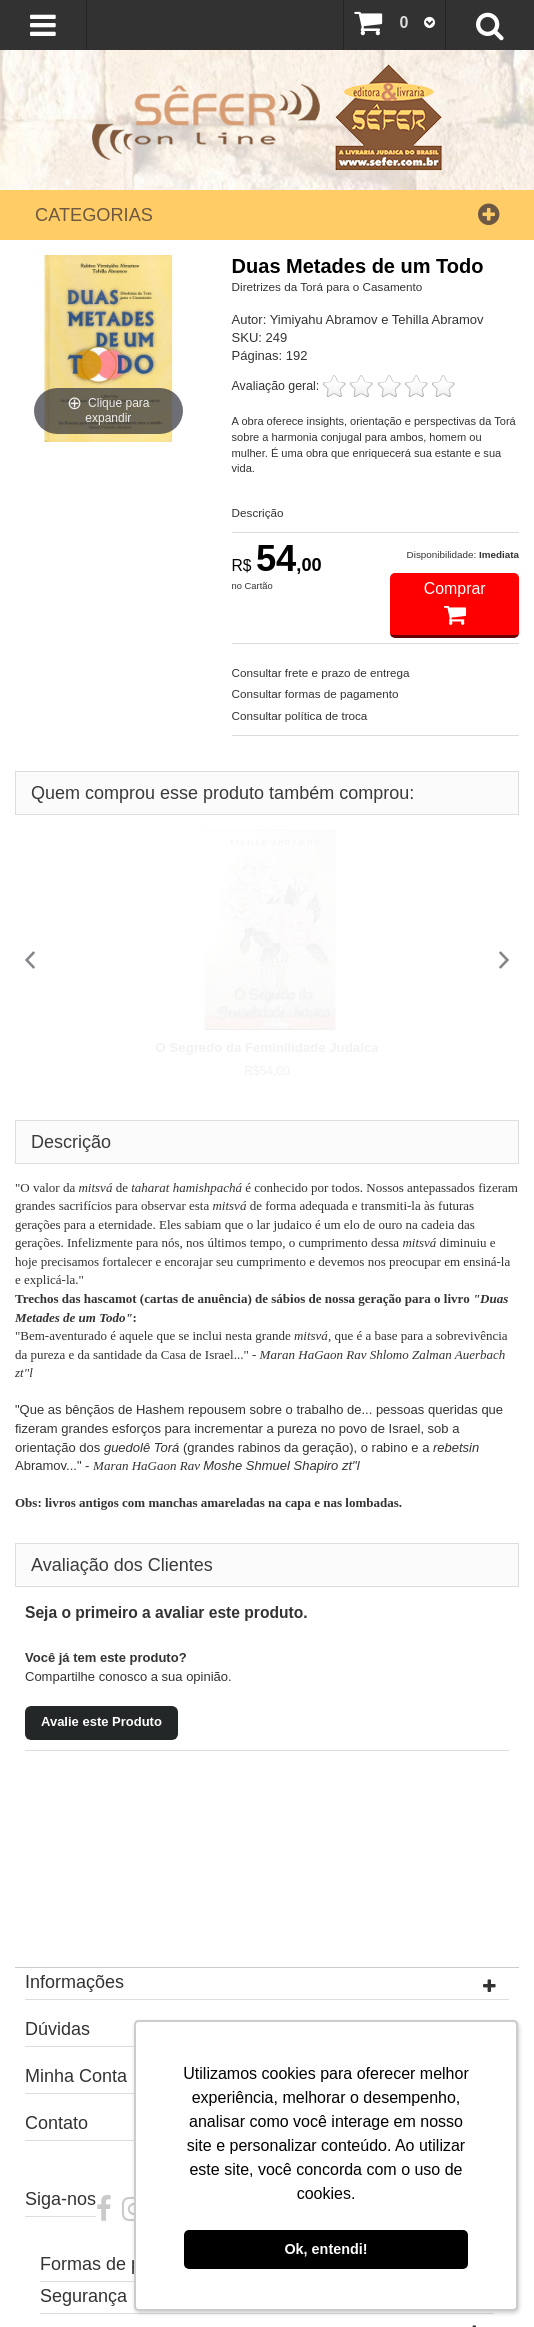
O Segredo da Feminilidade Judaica (267, 1047)
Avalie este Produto (101, 1721)
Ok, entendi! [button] (325, 2249)
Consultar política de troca (300, 715)
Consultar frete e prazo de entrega (321, 672)
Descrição (258, 512)
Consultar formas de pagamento (315, 693)
